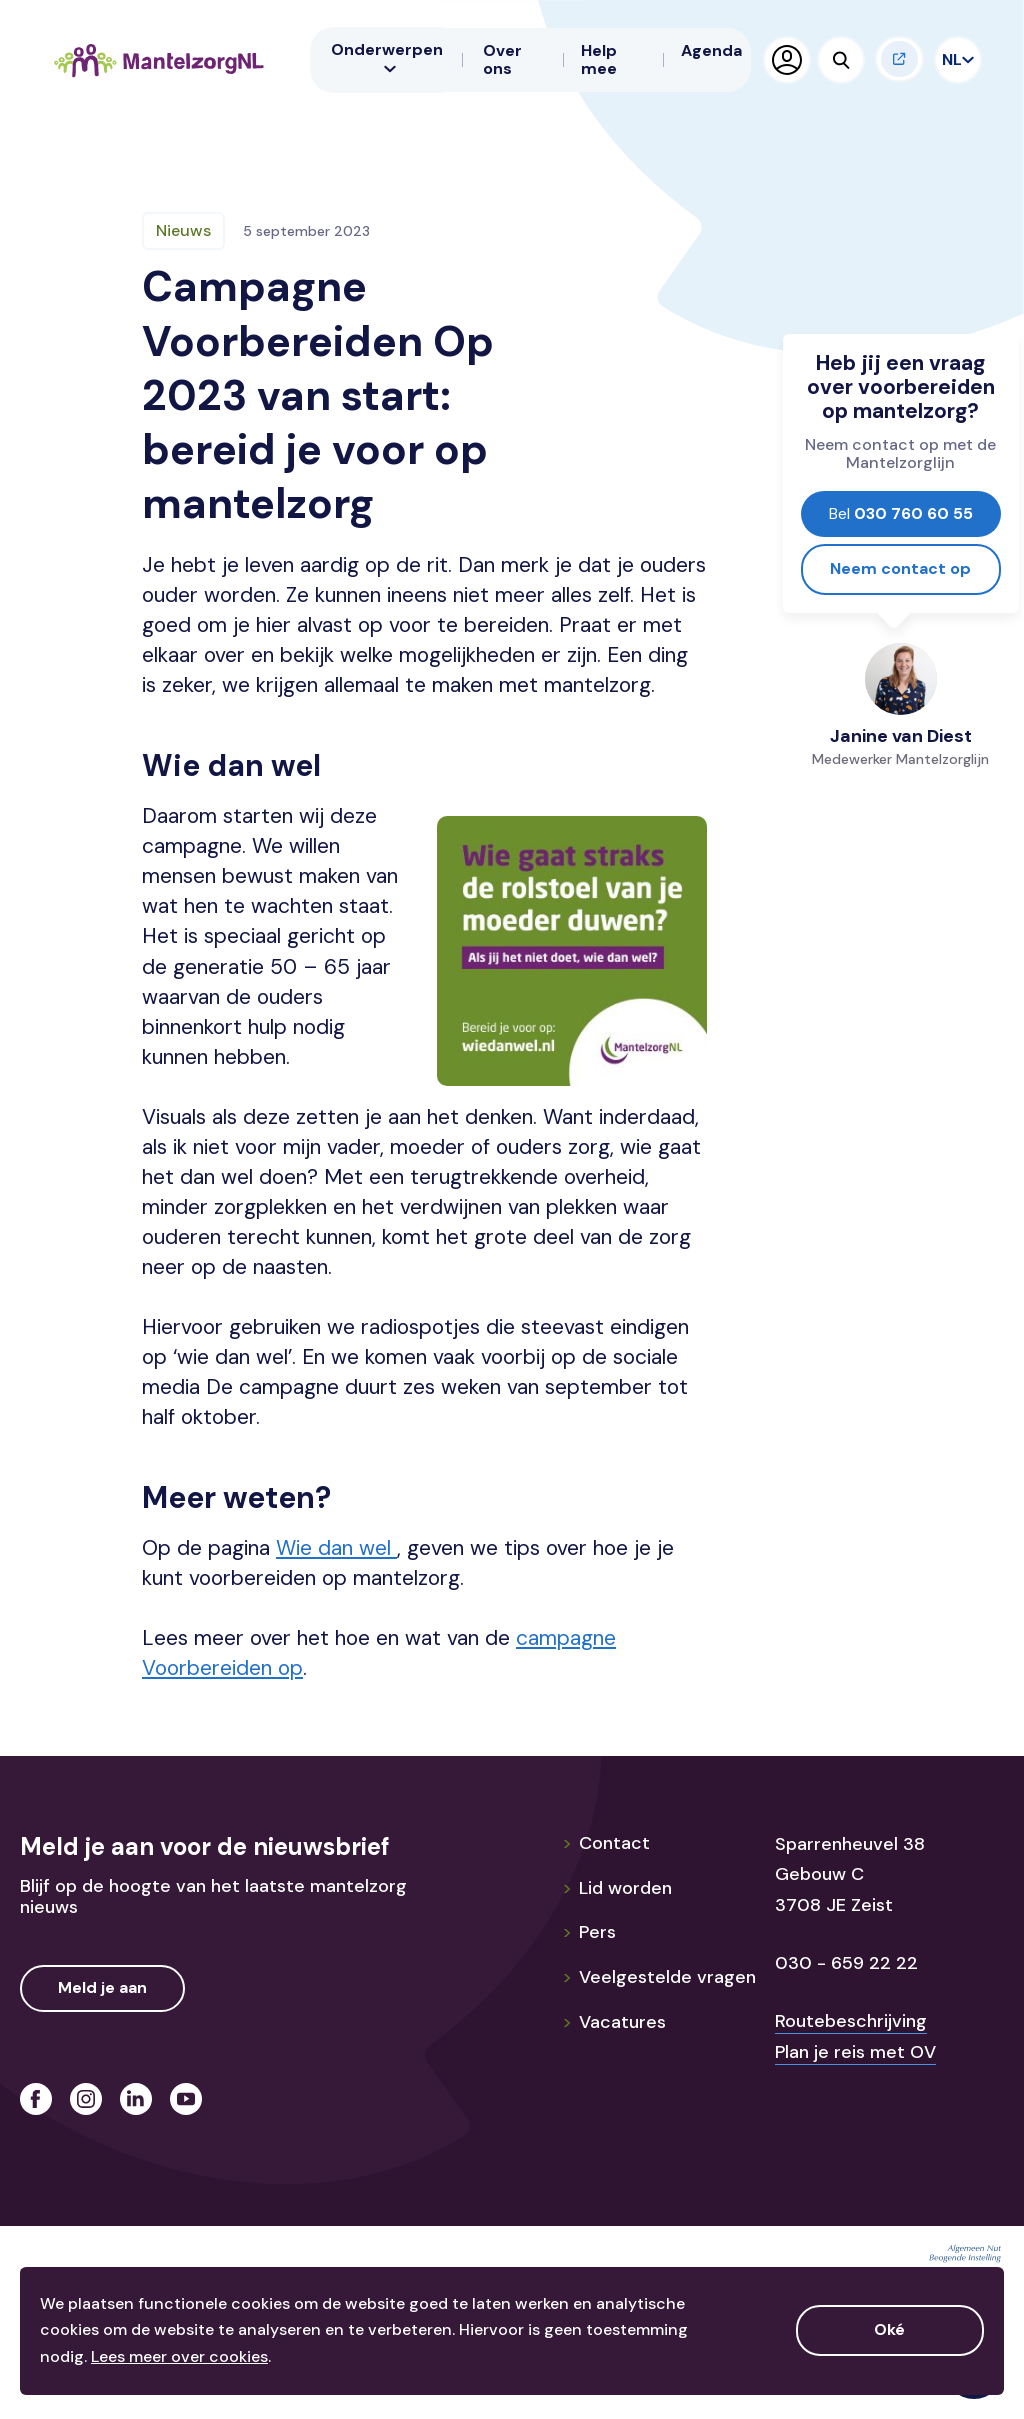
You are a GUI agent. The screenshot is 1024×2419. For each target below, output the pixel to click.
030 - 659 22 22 (846, 1963)
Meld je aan (102, 1987)
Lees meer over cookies (179, 2356)
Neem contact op (900, 568)
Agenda (711, 50)
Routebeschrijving (851, 2021)
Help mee (599, 59)
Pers (589, 1932)
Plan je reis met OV (855, 2052)
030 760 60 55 (901, 513)
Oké (889, 2329)
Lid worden (617, 1888)
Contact (606, 1843)
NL (954, 59)
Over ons (502, 59)
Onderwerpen (387, 57)
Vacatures (614, 2022)
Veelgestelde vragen (659, 1977)
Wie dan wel (336, 1548)
